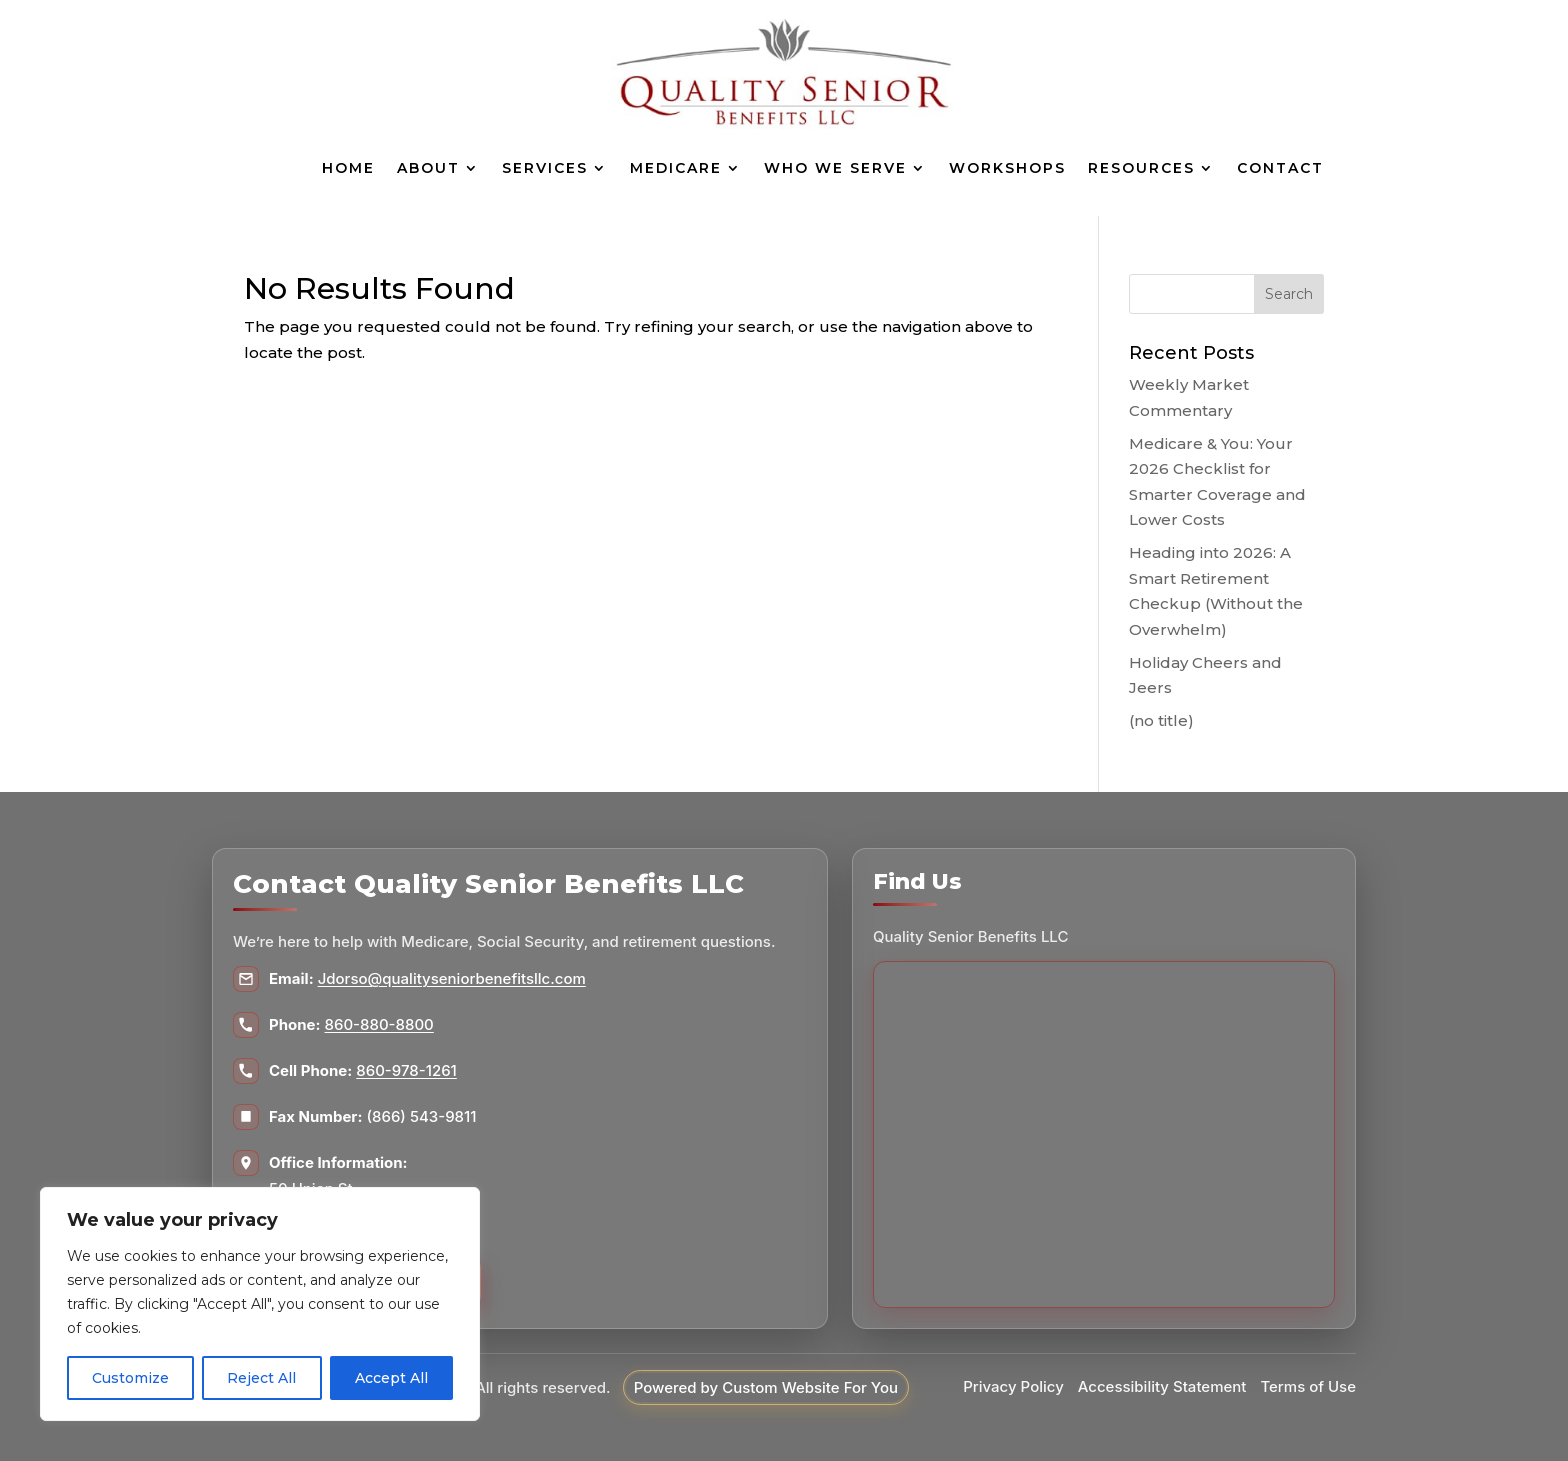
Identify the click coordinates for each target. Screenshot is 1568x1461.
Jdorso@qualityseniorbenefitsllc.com (452, 978)
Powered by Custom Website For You (766, 1387)
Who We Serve (835, 168)
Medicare (676, 168)
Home (348, 168)
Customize (130, 1378)
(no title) (1161, 720)
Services (545, 168)
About (428, 168)
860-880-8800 (379, 1024)
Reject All (261, 1378)
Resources (1141, 168)
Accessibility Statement (1162, 1386)
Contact (1280, 168)
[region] (260, 1304)
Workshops (1007, 168)
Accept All (391, 1378)
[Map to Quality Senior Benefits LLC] (1104, 1134)
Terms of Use (1308, 1386)
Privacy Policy (1013, 1386)
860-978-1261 (406, 1070)
